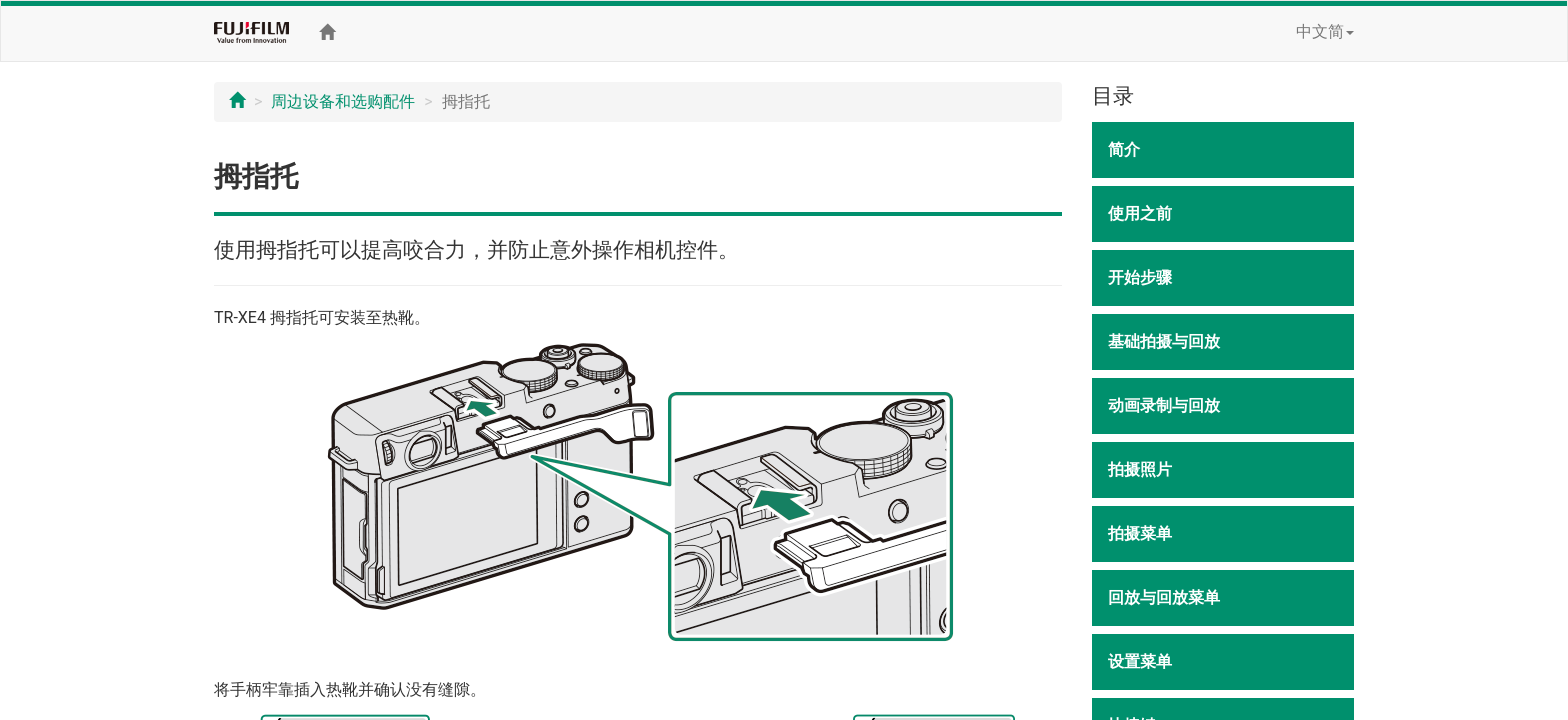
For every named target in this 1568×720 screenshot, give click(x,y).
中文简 (1325, 31)
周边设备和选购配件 (343, 101)
